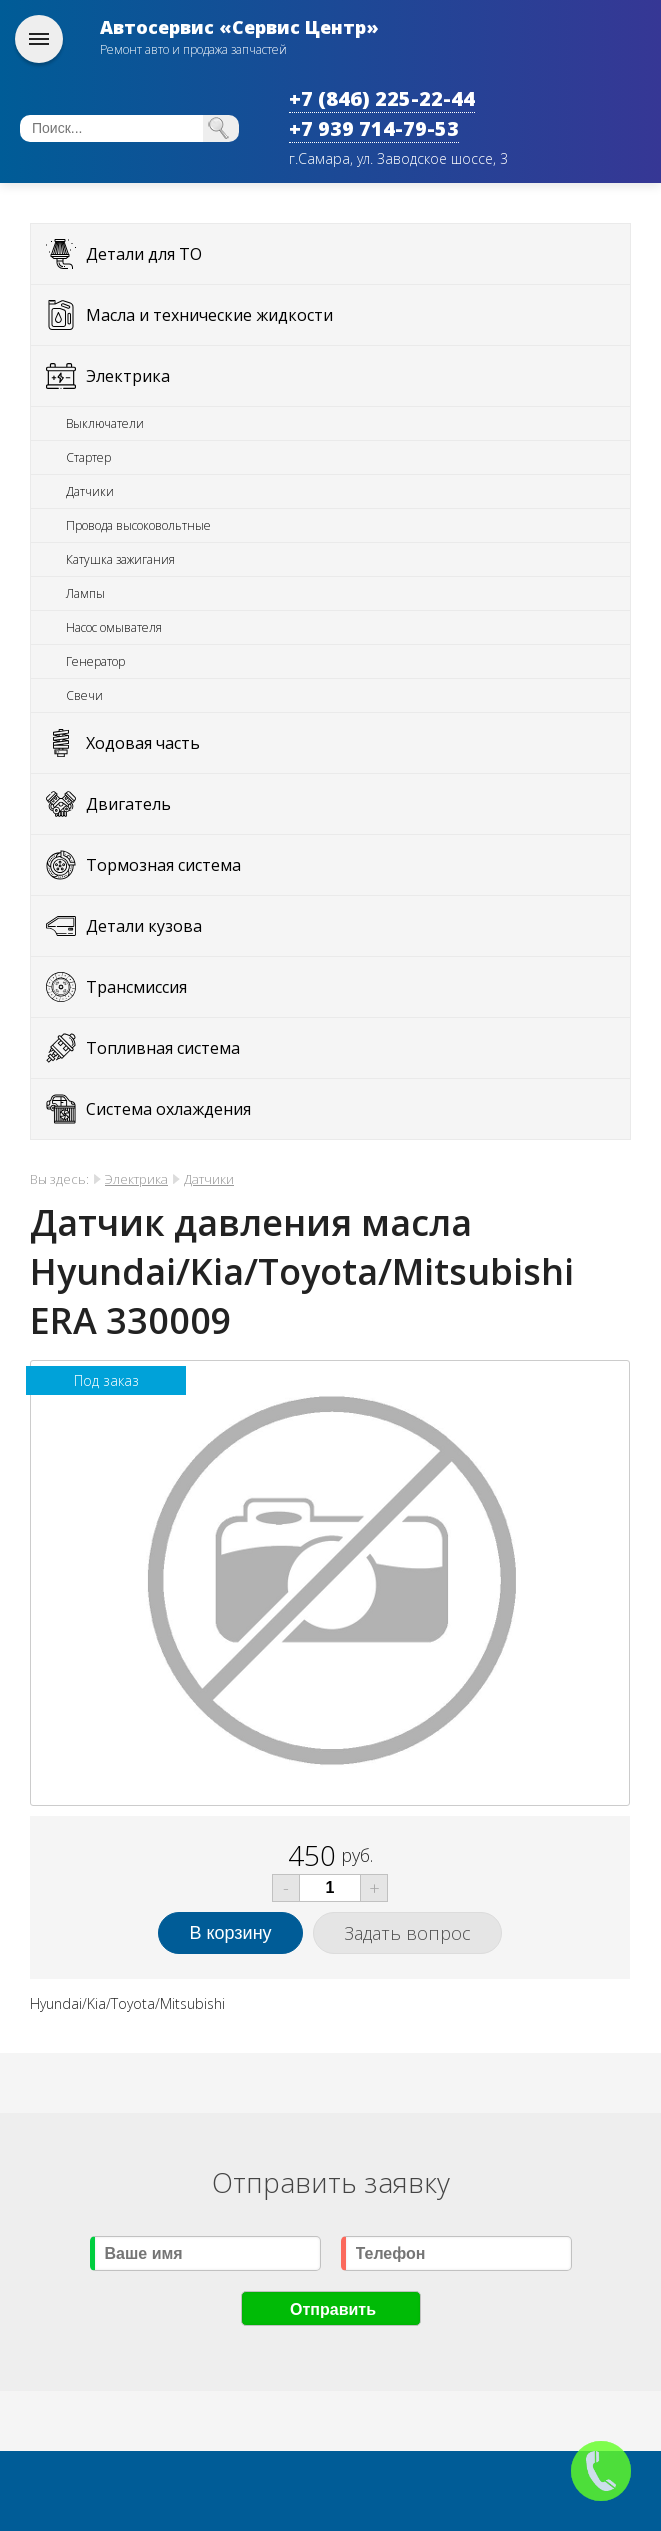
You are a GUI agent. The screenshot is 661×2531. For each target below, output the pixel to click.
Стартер (88, 457)
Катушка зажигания (120, 559)
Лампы (85, 593)
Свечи (84, 695)
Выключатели (105, 423)
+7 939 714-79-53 (374, 128)
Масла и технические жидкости (209, 315)
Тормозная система (163, 865)
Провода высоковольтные (138, 525)
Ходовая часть (143, 743)
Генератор (95, 661)
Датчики (90, 491)
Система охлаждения (168, 1109)
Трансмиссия (136, 987)
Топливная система (163, 1048)
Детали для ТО (144, 254)
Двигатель (128, 804)
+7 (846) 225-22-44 (382, 98)
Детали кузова (144, 926)
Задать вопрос (407, 1933)
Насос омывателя (114, 627)
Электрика (128, 376)
